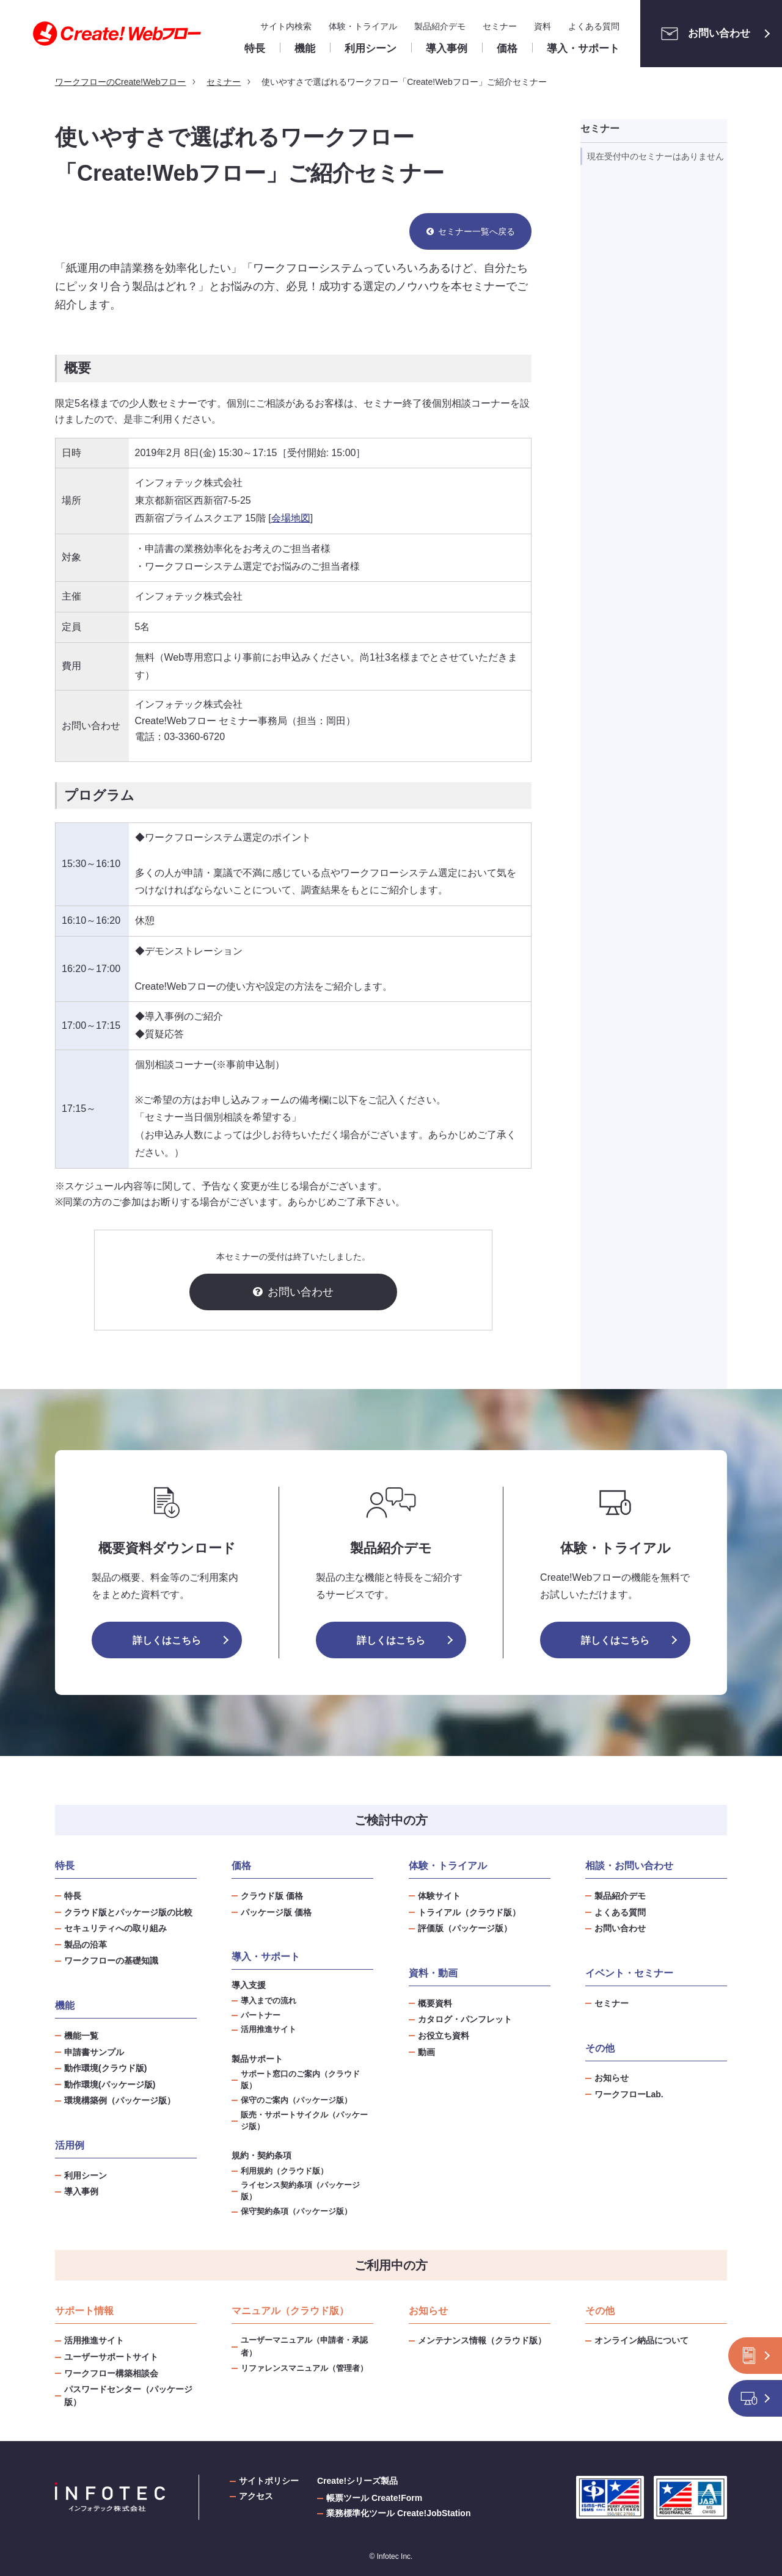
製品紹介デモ (440, 26)
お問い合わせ (702, 33)
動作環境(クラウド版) (105, 2068)
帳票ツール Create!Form (374, 2498)
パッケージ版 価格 (276, 1912)
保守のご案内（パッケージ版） (296, 2100)
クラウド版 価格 (272, 1896)
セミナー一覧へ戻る (476, 231)
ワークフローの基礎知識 (111, 1960)
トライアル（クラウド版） (469, 1912)
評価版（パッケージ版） (465, 1928)
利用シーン (85, 2175)
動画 (426, 2052)
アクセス (256, 2496)
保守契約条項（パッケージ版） (296, 2211)
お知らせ (611, 2078)
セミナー (500, 26)
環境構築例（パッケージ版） (119, 2100)
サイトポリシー (269, 2481)
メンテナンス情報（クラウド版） (482, 2340)
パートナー (260, 2015)
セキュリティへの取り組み (115, 1928)
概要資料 (435, 2003)
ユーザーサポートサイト (111, 2357)
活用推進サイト (268, 2029)
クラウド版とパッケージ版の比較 (128, 1912)
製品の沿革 (85, 1945)
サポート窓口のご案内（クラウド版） (300, 2080)
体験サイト (439, 1896)
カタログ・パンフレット (465, 2019)
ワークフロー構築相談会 (111, 2373)
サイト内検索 (286, 26)
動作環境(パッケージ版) (109, 2084)
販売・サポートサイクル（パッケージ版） (304, 2121)
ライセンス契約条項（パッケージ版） (300, 2191)
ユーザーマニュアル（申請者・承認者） (304, 2346)
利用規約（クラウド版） (284, 2171)
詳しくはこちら (167, 1640)
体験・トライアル (363, 26)
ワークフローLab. (628, 2094)
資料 (542, 26)
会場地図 (290, 518)
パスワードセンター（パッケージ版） (128, 2395)
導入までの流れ (268, 2001)
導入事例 (81, 2191)
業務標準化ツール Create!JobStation (398, 2513)
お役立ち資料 (443, 2036)
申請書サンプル (94, 2052)
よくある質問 (593, 26)
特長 (72, 1896)
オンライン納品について (641, 2340)
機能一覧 (81, 2036)
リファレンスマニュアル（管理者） (304, 2368)
